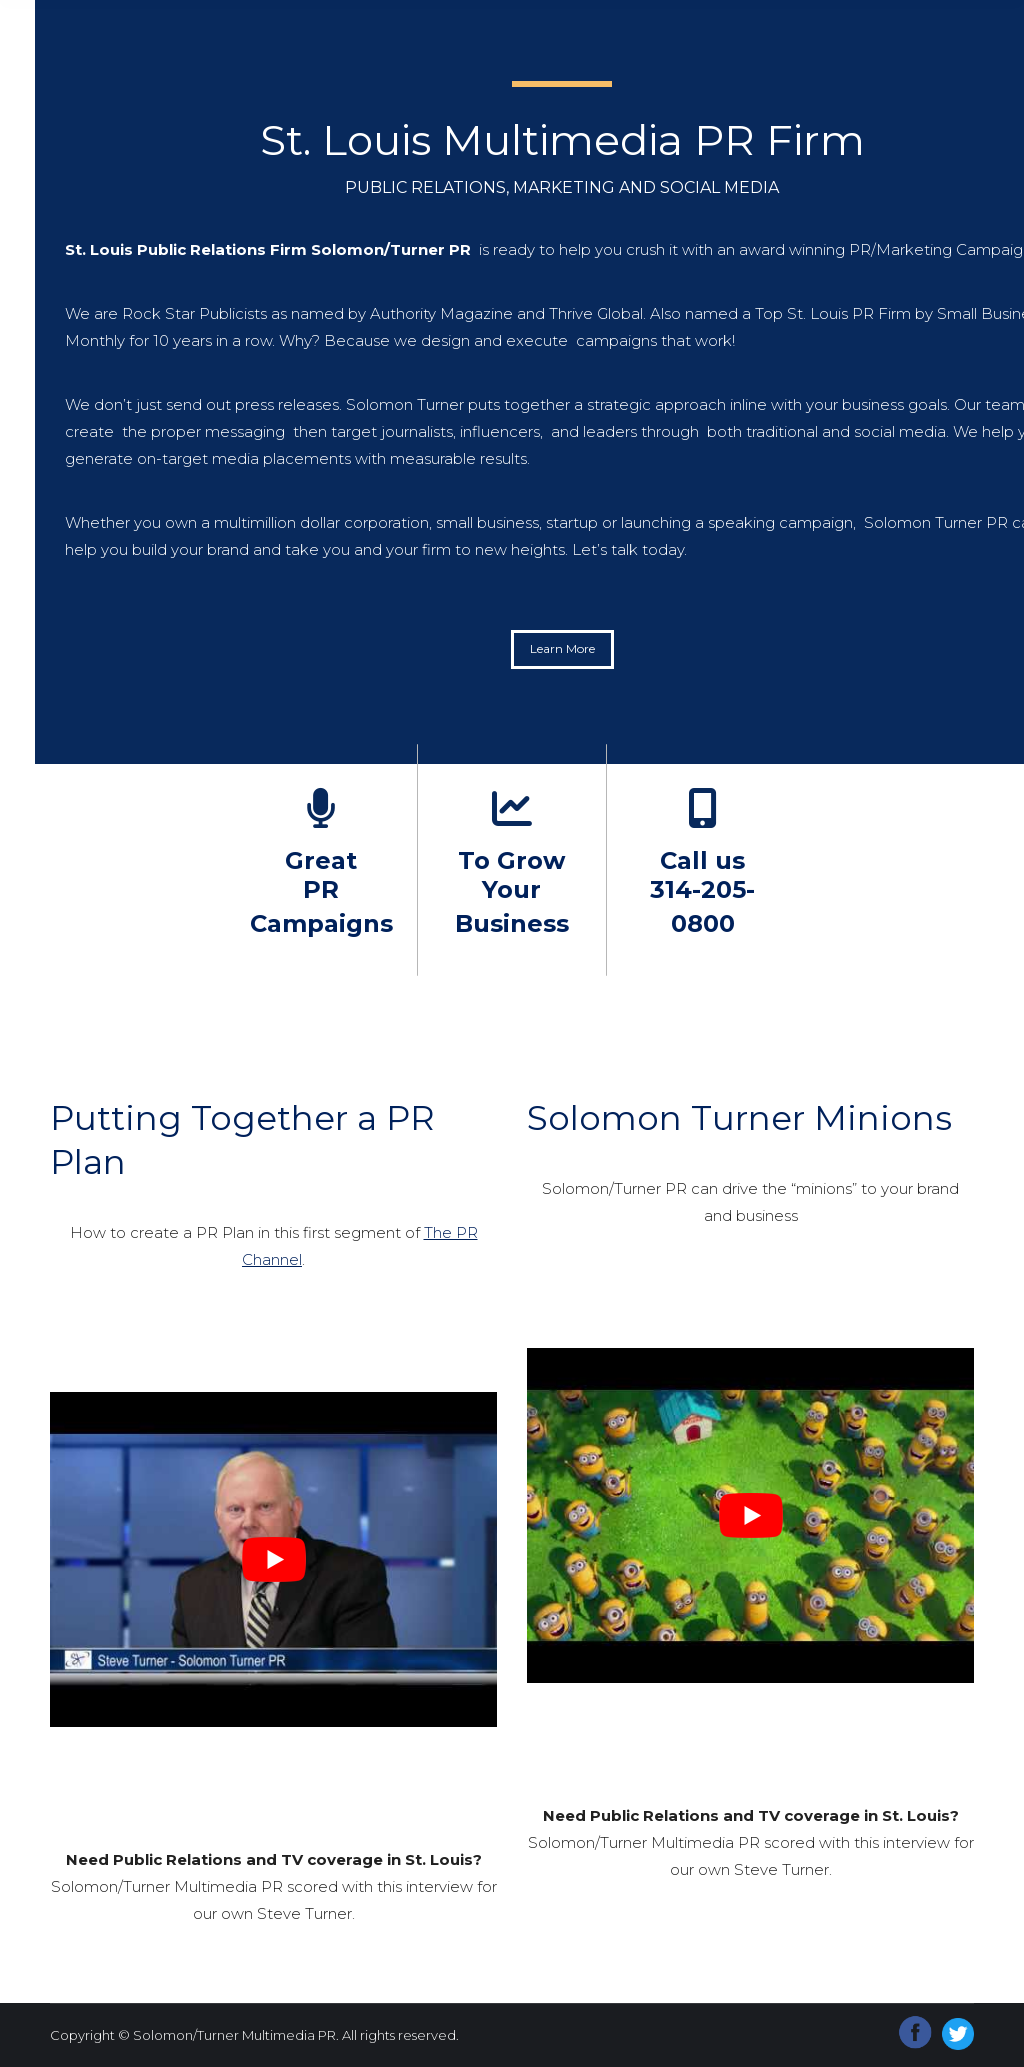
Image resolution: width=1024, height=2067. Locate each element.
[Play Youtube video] (273, 1559)
